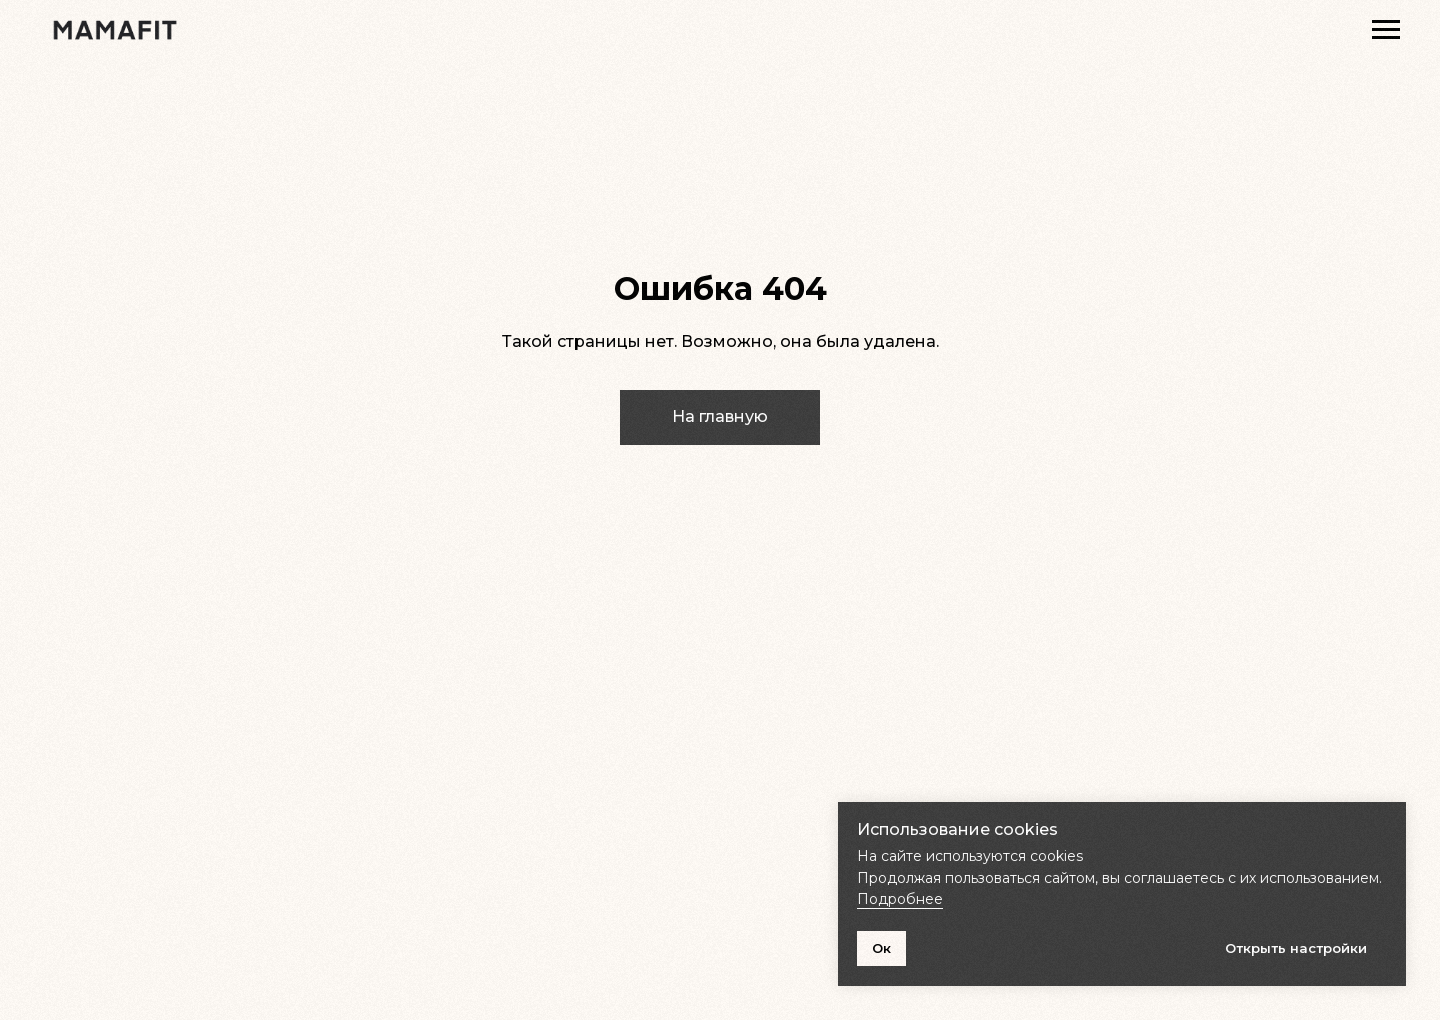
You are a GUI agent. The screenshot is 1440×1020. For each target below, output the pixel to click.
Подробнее (900, 899)
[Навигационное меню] (1386, 30)
